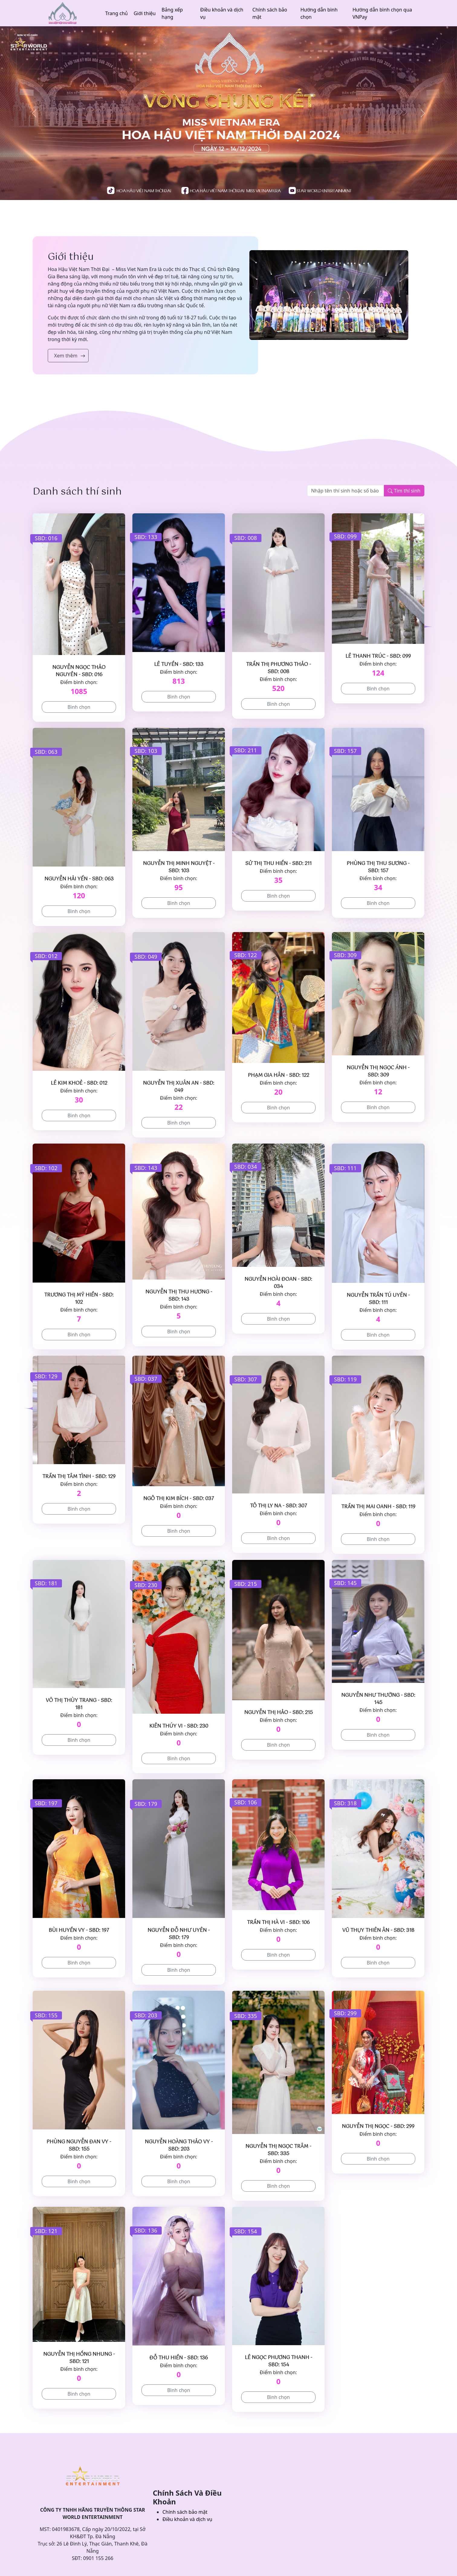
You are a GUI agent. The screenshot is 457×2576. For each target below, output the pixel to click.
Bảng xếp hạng (172, 13)
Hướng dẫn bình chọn (319, 13)
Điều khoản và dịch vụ (221, 13)
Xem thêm (65, 355)
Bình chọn (78, 707)
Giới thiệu (145, 13)
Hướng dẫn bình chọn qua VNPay (382, 13)
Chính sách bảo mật (269, 13)
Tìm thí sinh (404, 490)
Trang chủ (116, 13)
